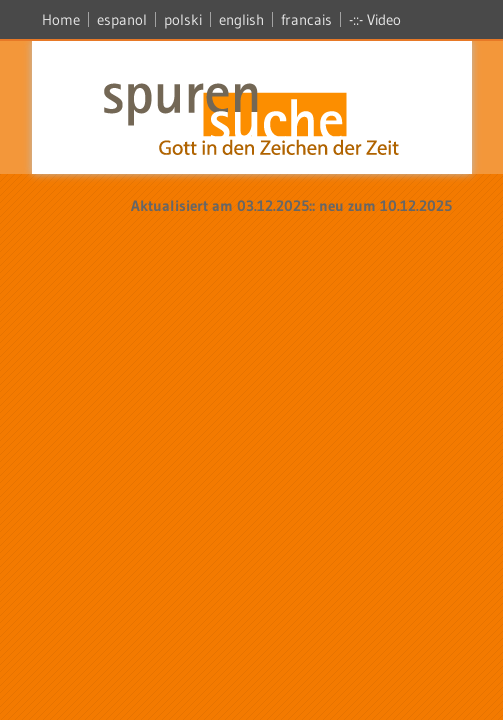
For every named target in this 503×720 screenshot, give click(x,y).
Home (61, 19)
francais (306, 19)
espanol (122, 19)
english (241, 19)
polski (183, 19)
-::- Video (375, 19)
